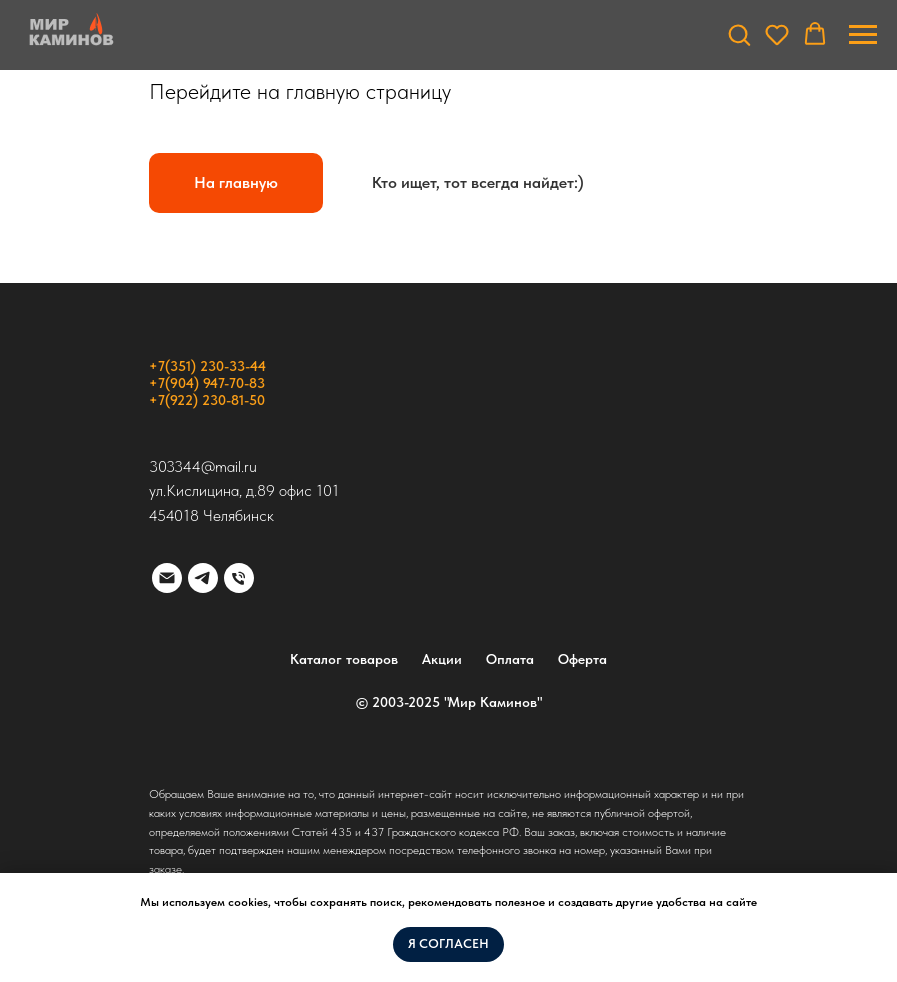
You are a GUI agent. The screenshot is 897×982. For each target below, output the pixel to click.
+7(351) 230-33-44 (207, 366)
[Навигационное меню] (863, 35)
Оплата (510, 659)
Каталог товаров (344, 659)
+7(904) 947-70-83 (207, 383)
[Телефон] (239, 578)
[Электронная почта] (167, 578)
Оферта (582, 659)
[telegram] (203, 578)
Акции (442, 659)
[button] (739, 34)
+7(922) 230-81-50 (207, 400)
